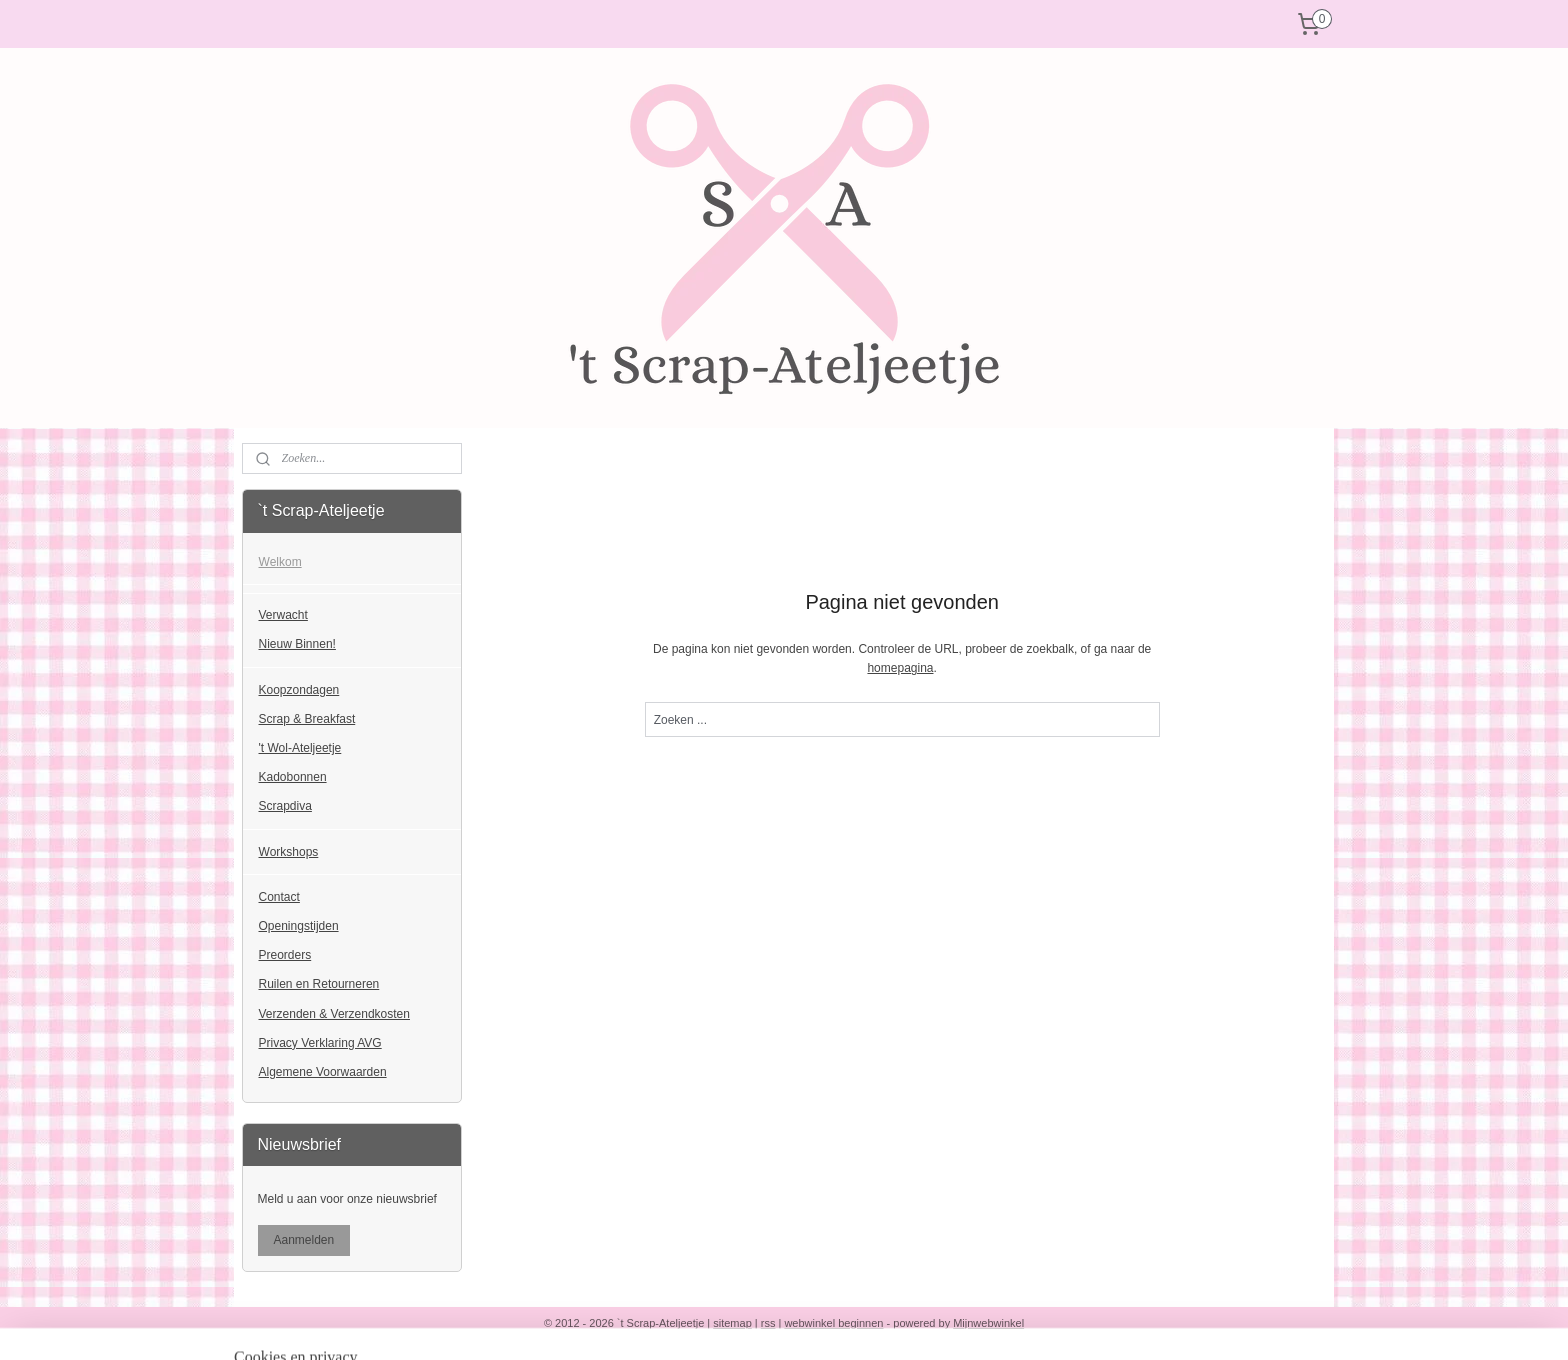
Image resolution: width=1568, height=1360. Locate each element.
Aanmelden (304, 1240)
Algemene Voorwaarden (323, 1072)
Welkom (280, 562)
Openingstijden (299, 926)
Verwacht (283, 615)
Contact (279, 897)
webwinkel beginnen (833, 1323)
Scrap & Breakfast (307, 719)
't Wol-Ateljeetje (300, 748)
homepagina (900, 668)
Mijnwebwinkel (988, 1323)
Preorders (285, 955)
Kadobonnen (293, 777)
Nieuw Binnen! (297, 644)
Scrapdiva (285, 806)
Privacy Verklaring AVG (320, 1043)
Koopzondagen (299, 690)
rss (768, 1323)
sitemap (732, 1323)
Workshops (289, 852)
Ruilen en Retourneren (319, 984)
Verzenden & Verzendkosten (334, 1014)
